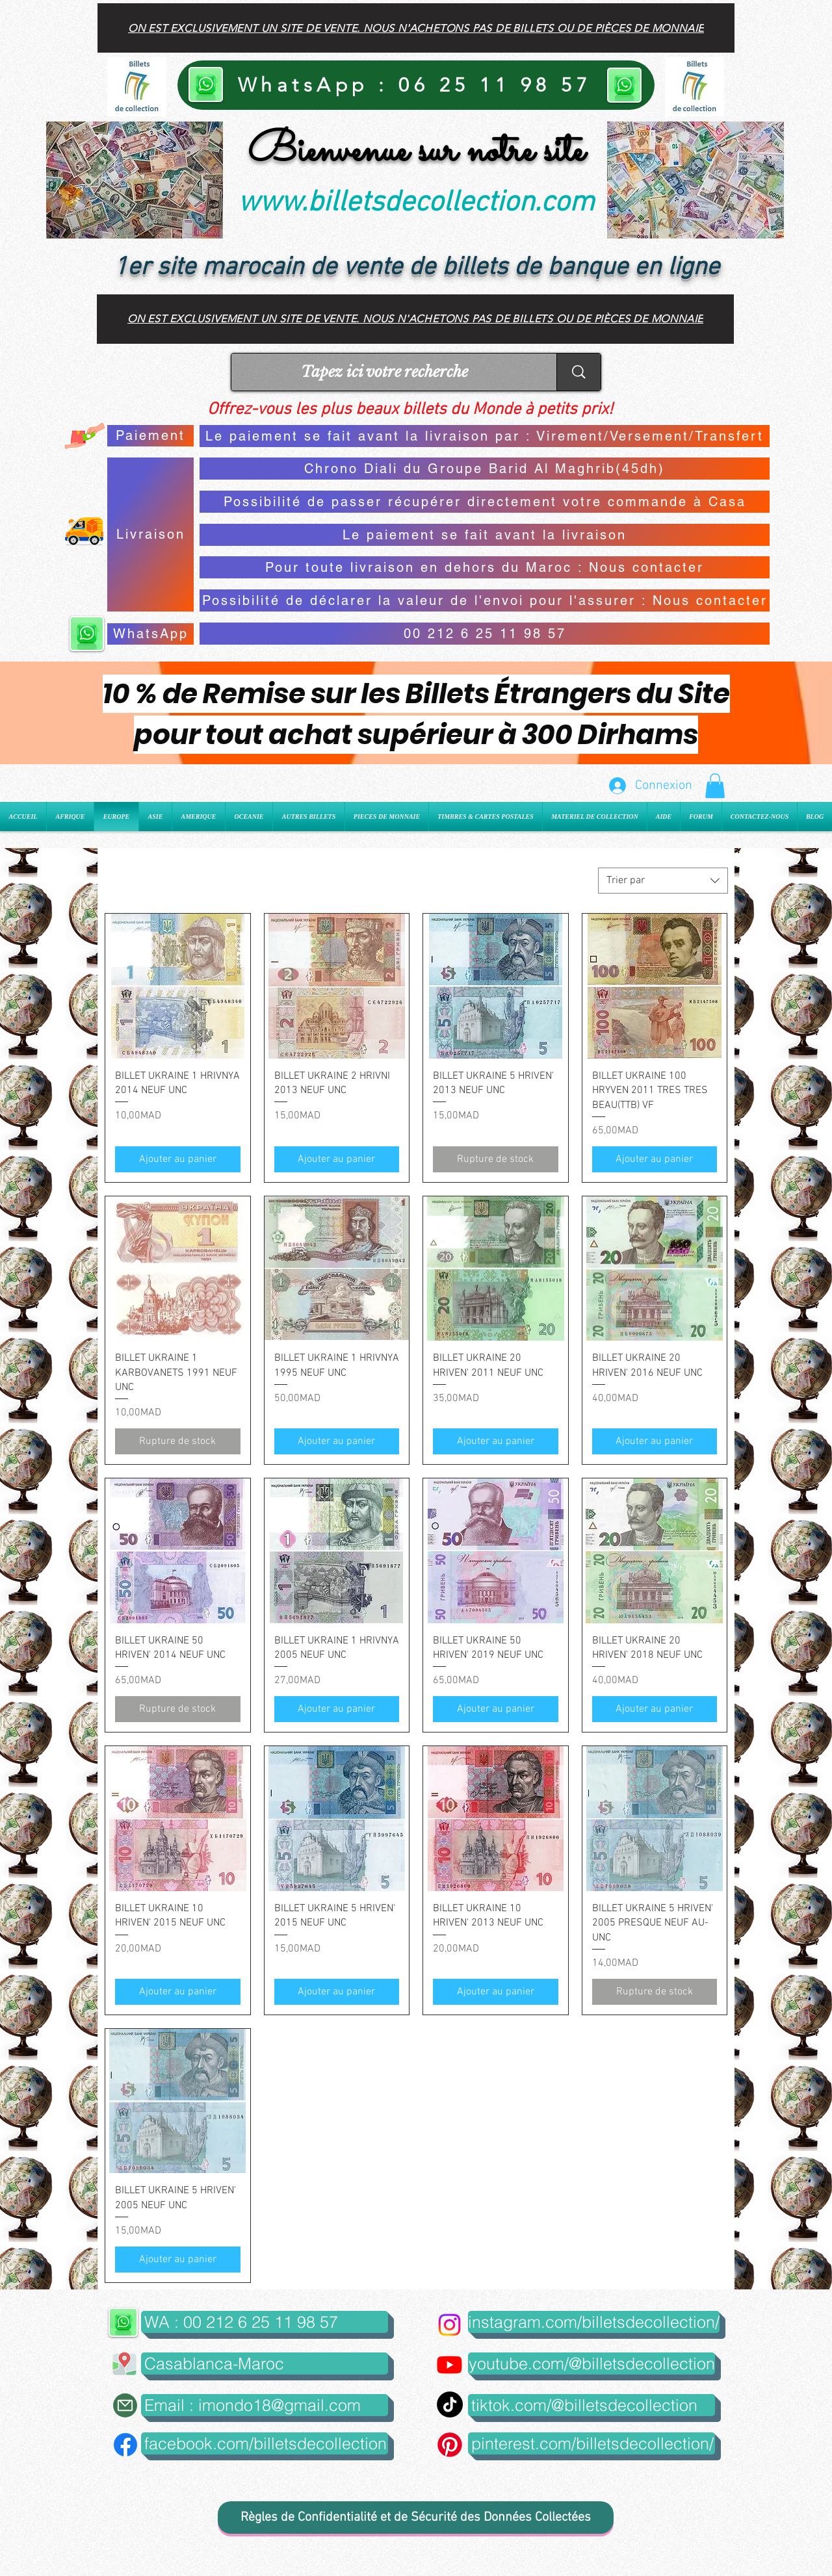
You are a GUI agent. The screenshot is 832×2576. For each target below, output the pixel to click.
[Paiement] (150, 435)
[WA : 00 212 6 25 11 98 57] (264, 2322)
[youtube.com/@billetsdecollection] (591, 2363)
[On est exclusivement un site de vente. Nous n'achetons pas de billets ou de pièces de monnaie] (416, 28)
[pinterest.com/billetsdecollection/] (591, 2443)
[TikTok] (450, 2404)
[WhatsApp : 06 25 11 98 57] (416, 85)
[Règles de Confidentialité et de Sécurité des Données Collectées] (416, 2517)
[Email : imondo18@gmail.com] (264, 2405)
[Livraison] (150, 534)
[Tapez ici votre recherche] (384, 372)
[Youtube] (449, 2364)
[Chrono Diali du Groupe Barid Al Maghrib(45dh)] (485, 468)
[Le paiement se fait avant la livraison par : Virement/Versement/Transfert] (485, 436)
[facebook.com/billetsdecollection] (264, 2443)
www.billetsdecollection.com (416, 203)
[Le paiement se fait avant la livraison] (485, 535)
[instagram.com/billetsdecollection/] (594, 2322)
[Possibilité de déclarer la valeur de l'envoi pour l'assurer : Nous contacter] (485, 600)
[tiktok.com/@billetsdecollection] (591, 2405)
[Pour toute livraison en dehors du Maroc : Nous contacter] (485, 567)
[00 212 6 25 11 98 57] (485, 634)
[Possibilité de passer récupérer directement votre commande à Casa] (485, 502)
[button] (715, 785)
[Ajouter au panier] (177, 1159)
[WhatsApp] (150, 634)
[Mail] (125, 2405)
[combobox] (663, 881)
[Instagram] (449, 2324)
